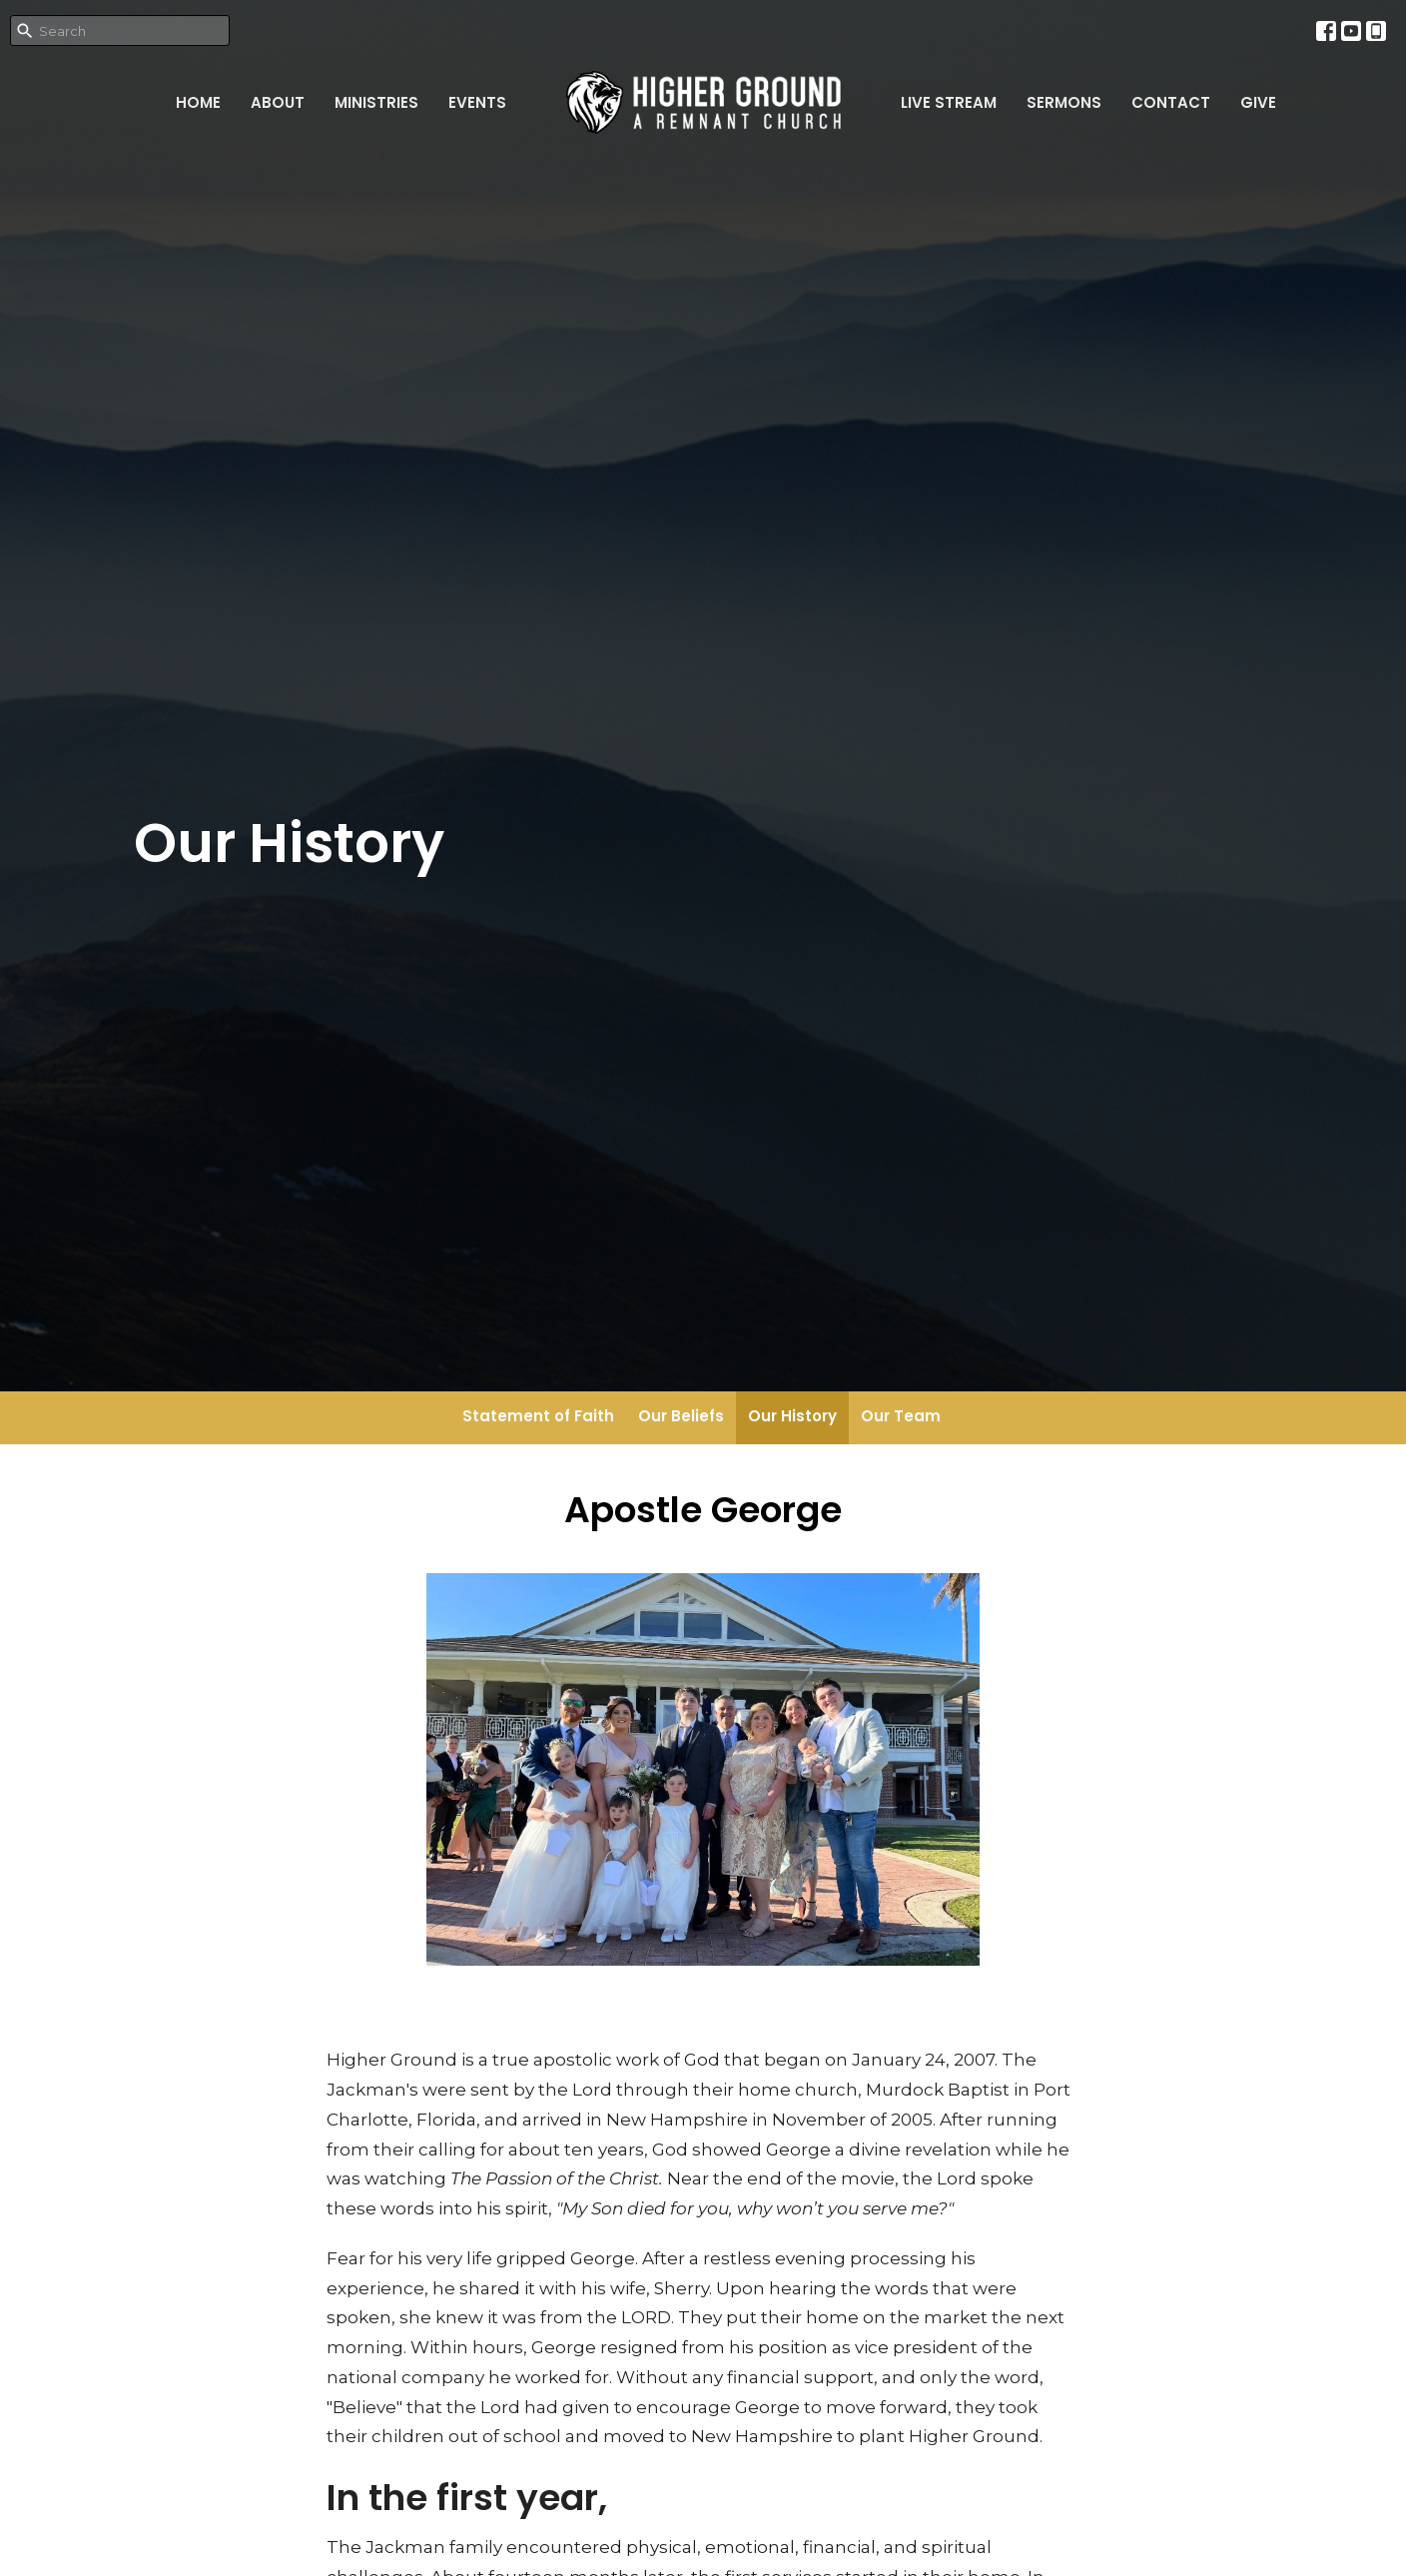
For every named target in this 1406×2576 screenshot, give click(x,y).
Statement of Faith (538, 1415)
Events (477, 102)
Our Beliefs (681, 1415)
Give (1258, 102)
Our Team (901, 1415)
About (278, 102)
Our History (792, 1415)
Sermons (1064, 102)
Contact (1170, 102)
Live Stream (949, 102)
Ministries (376, 102)
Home (198, 102)
